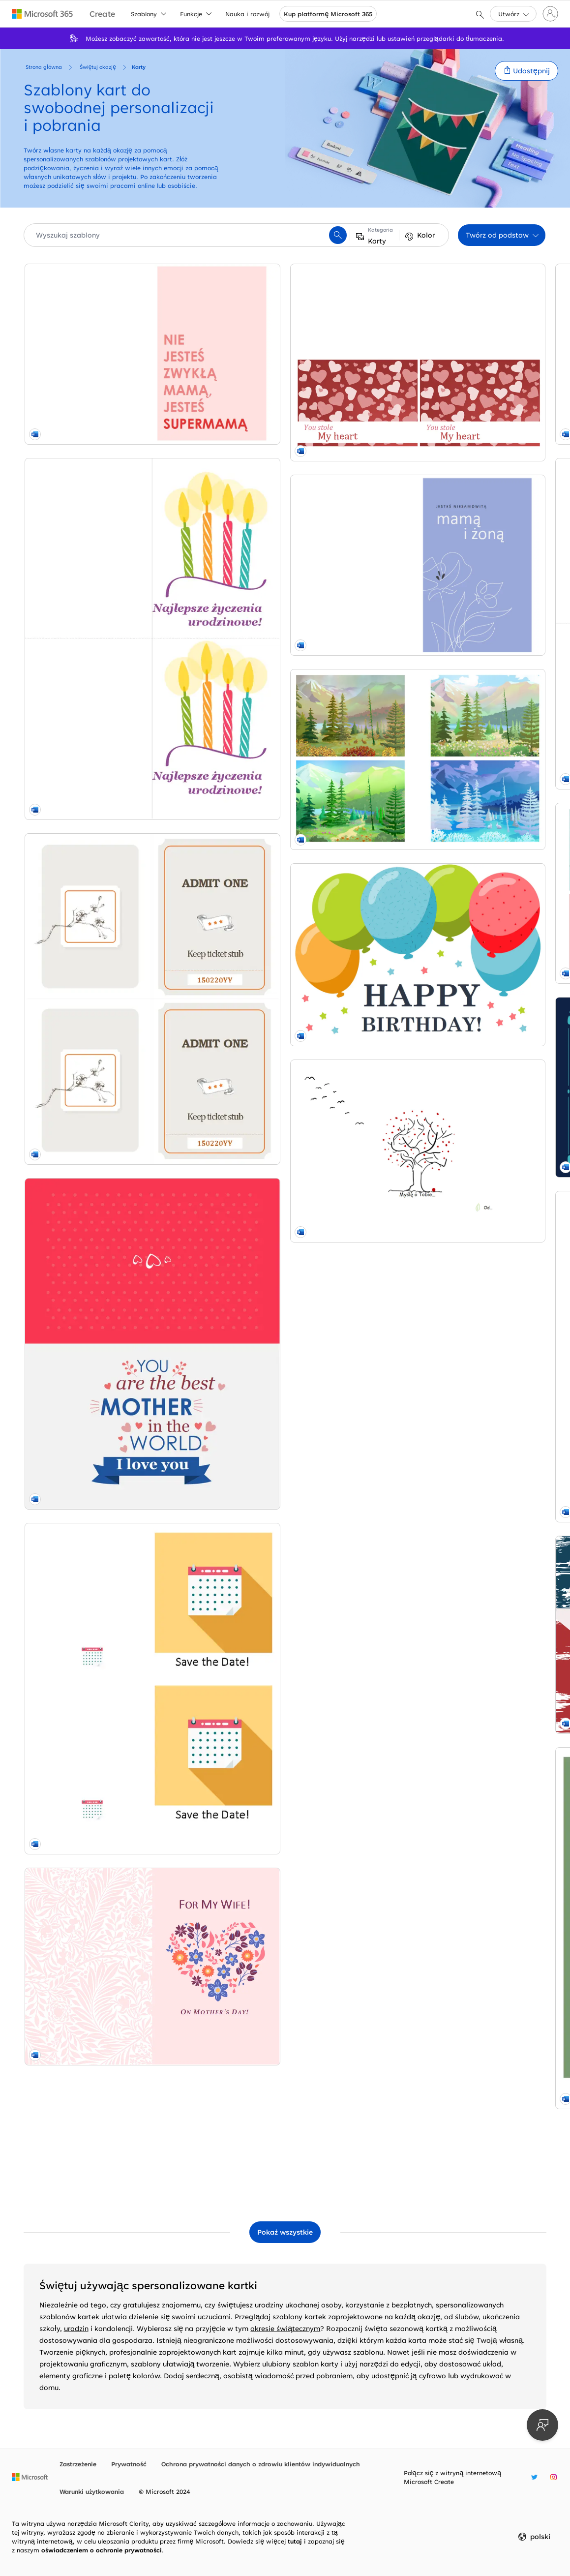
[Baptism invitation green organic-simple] (285, 1805)
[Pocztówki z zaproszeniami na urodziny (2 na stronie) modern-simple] (461, 632)
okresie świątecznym (285, 2328)
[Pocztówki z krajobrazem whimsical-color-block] (108, 1811)
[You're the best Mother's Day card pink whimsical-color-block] (108, 983)
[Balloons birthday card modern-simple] (108, 1943)
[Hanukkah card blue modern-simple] (285, 1619)
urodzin (76, 2328)
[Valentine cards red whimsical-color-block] (108, 1542)
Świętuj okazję (98, 66)
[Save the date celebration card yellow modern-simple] (108, 1213)
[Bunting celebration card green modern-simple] (285, 503)
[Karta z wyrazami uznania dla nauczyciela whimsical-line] (285, 816)
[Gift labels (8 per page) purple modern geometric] (285, 996)
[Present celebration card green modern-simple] (285, 1991)
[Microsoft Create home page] (102, 14)
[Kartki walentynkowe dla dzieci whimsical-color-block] (285, 684)
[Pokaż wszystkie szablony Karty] (285, 2232)
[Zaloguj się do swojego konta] (550, 14)
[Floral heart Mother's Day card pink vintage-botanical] (108, 1399)
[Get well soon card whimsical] (461, 1962)
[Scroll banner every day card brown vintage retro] (108, 753)
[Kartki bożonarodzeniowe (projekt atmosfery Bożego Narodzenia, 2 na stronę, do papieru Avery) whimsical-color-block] (285, 1379)
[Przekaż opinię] (542, 2425)
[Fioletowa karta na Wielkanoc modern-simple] (461, 1493)
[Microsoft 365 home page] (42, 14)
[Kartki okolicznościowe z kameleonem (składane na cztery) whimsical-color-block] (461, 2144)
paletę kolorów (134, 2375)
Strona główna (44, 66)
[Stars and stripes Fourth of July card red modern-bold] (285, 1183)
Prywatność (129, 2464)
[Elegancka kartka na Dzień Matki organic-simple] (108, 1679)
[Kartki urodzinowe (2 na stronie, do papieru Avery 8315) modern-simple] (461, 382)
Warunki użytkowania (92, 2491)
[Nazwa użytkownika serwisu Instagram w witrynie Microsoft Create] (553, 2477)
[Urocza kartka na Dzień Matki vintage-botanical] (461, 1302)
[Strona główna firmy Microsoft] (30, 2477)
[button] (526, 71)
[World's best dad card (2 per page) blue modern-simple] (461, 871)
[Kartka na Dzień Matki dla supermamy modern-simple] (108, 323)
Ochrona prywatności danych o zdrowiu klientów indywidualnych (260, 2464)
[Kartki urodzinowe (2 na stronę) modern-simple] (108, 513)
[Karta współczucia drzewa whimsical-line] (108, 2077)
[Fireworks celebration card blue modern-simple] (461, 1733)
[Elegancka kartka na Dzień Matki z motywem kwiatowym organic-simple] (285, 323)
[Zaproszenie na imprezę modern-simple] (461, 1111)
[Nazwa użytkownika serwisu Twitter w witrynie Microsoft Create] (534, 2477)
